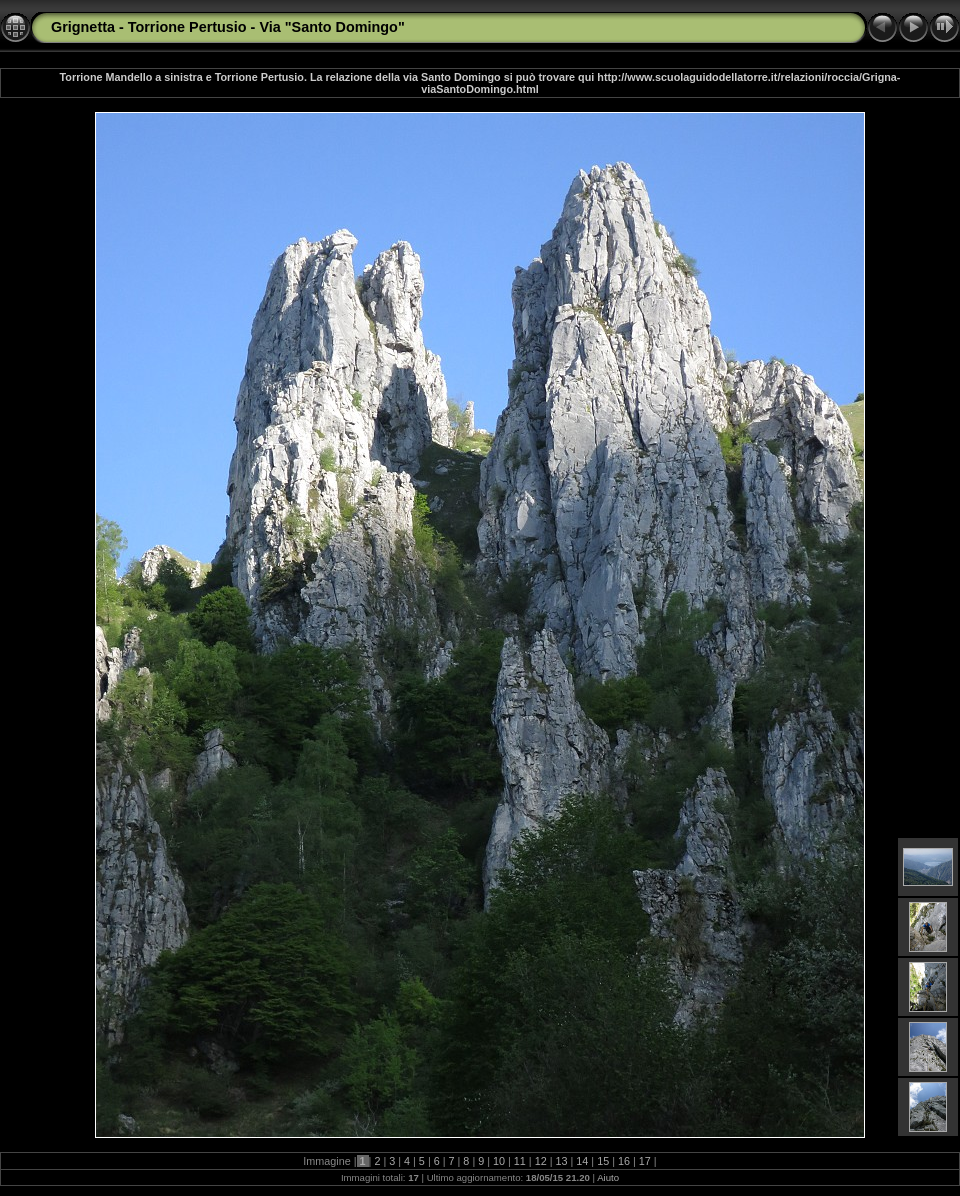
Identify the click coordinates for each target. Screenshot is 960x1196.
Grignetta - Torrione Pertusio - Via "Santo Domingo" (228, 27)
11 (520, 1161)
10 (499, 1161)
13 (562, 1161)
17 (645, 1161)
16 (624, 1161)
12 (541, 1161)
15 (603, 1161)
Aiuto (608, 1177)
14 (582, 1161)
